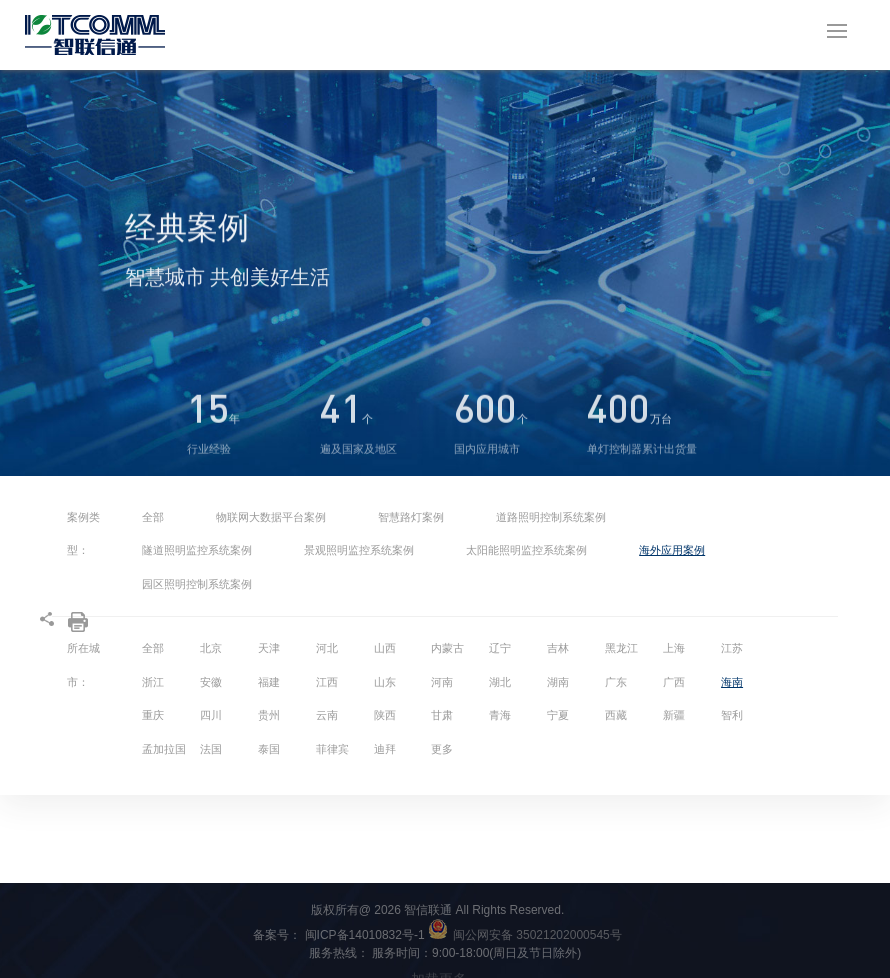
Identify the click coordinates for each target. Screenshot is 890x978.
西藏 (616, 715)
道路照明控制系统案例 (551, 517)
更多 (442, 749)
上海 (674, 648)
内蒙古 (447, 648)
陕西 (385, 715)
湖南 (558, 682)
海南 (732, 682)
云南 (327, 715)
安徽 (211, 682)
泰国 (269, 749)
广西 (674, 682)
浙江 (153, 682)
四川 (211, 715)
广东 (616, 682)
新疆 (674, 715)
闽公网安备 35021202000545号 (537, 935)
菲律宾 (332, 749)
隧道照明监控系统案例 (197, 550)
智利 (732, 715)
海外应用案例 (672, 550)
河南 (442, 682)
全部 (153, 517)
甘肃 (442, 715)
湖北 (500, 682)
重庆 (153, 715)
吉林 (558, 648)
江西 (327, 682)
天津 (269, 648)
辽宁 (500, 648)
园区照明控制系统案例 (197, 584)
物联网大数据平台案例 (271, 517)
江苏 (732, 648)
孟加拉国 (164, 749)
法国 (211, 749)
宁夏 (558, 715)
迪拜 (385, 749)
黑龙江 (621, 648)
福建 (269, 682)
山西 (385, 648)
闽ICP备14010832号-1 (376, 935)
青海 (500, 715)
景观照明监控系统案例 (359, 550)
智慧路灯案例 (411, 517)
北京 (211, 648)
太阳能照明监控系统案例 (526, 550)
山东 (385, 682)
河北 (327, 648)
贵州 (269, 715)
